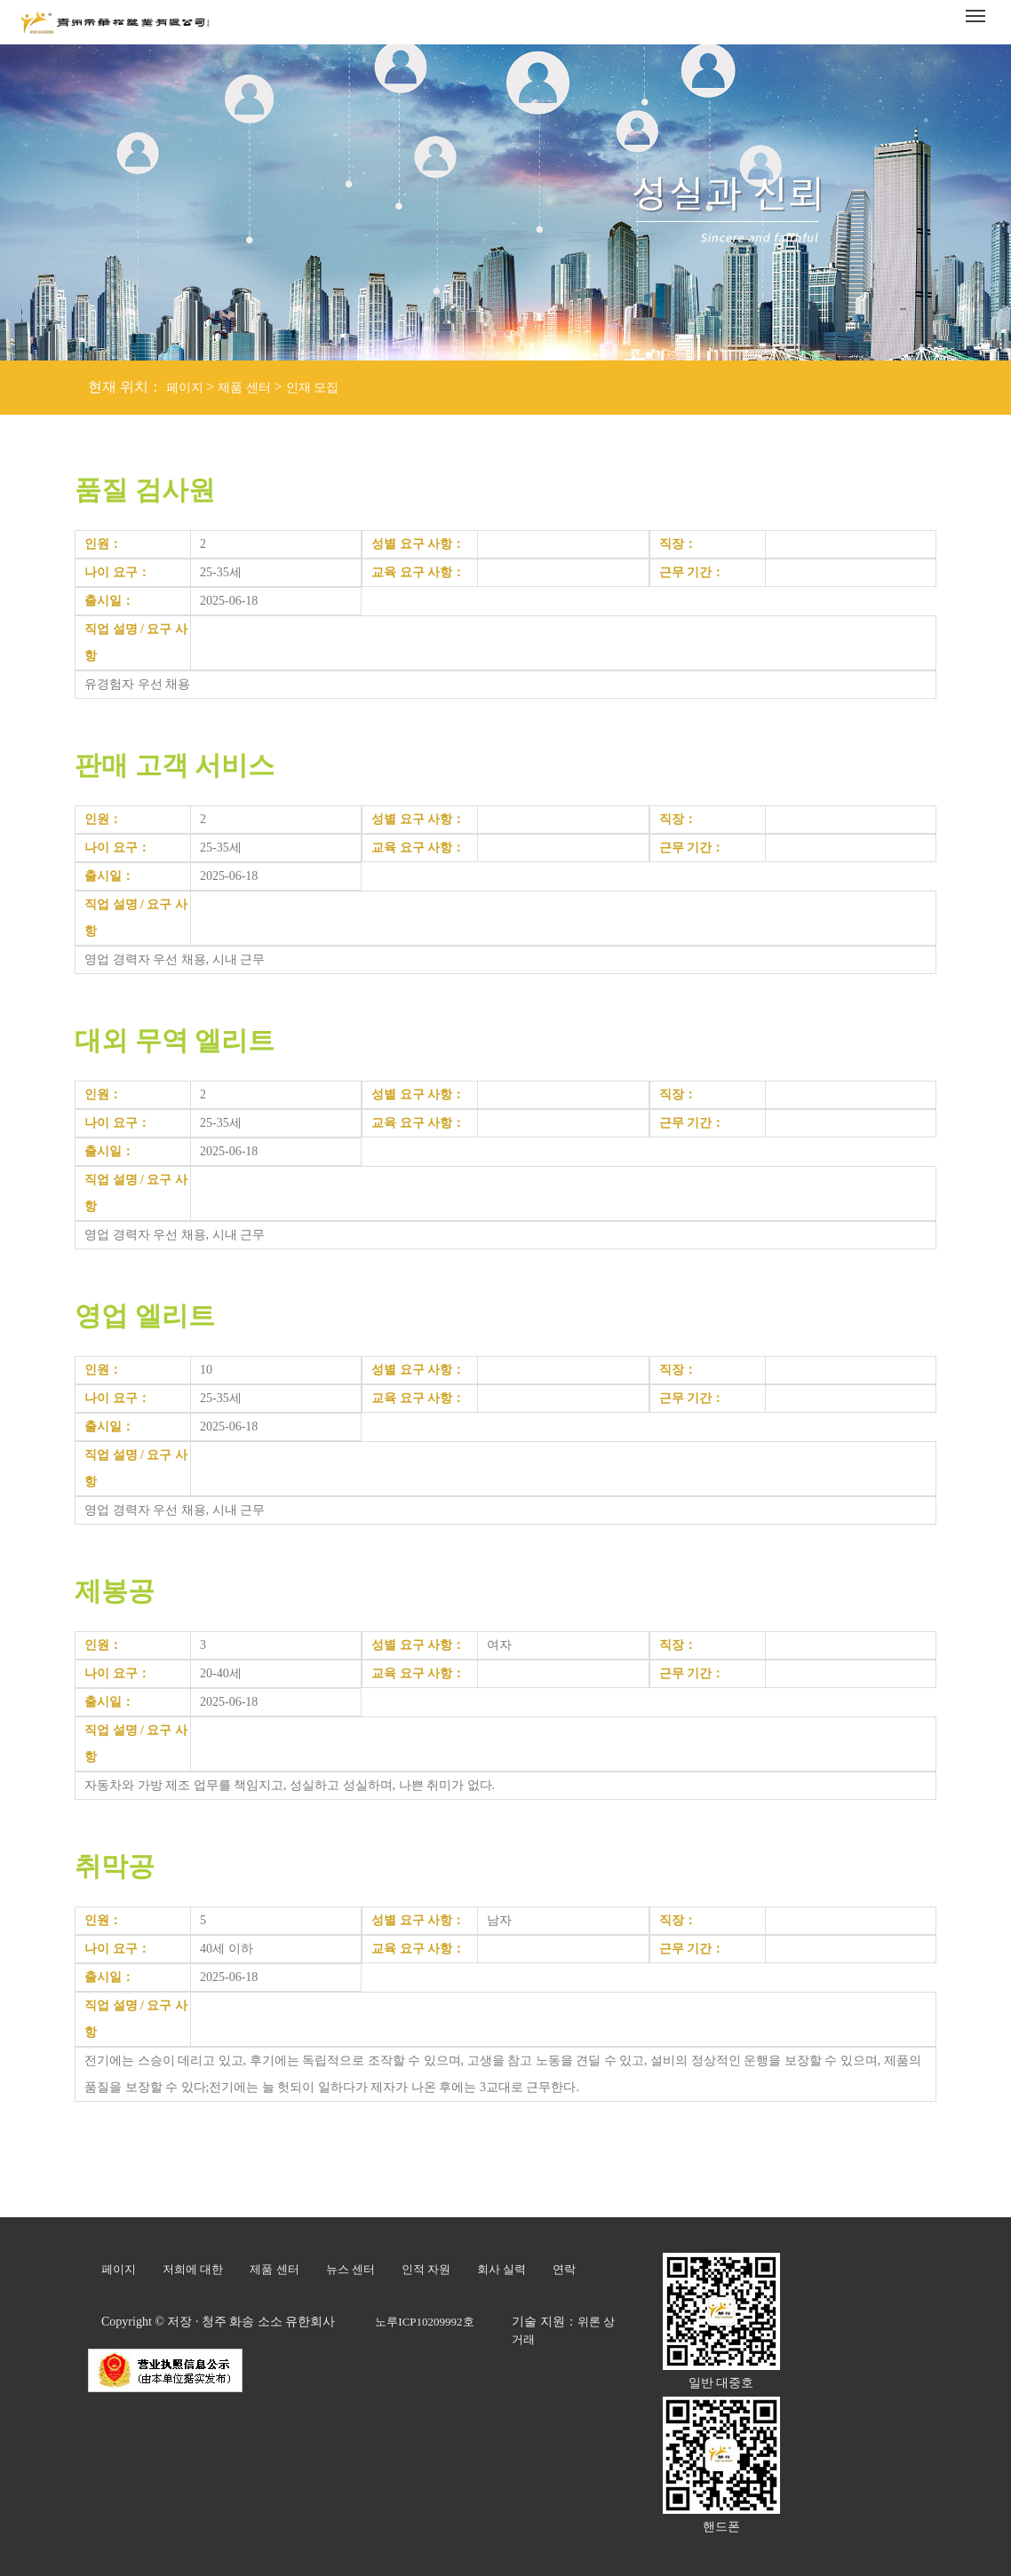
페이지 (184, 387)
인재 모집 (312, 387)
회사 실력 (501, 2269)
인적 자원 (426, 2269)
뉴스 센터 (350, 2269)
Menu (978, 10)
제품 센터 (244, 387)
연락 (564, 2269)
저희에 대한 (193, 2269)
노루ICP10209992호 (424, 2321)
